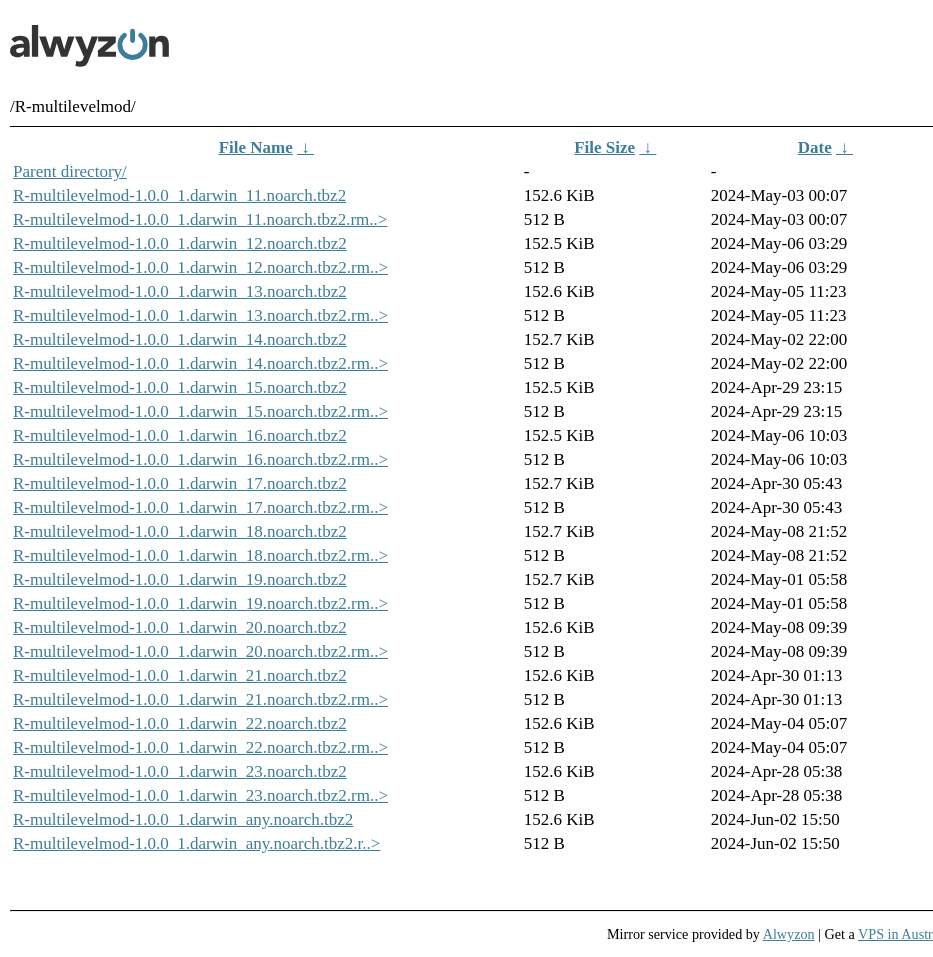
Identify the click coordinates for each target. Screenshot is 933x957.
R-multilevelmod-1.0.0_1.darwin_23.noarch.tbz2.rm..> (200, 795)
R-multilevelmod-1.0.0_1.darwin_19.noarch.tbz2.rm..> (200, 603)
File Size (604, 147)
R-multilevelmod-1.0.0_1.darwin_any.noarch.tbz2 (183, 819)
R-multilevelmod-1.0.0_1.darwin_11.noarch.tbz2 (179, 195)
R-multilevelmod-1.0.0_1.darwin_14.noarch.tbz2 (180, 339)
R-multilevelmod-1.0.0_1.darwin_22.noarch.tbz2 (180, 723)
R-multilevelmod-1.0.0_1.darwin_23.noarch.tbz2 (180, 771)
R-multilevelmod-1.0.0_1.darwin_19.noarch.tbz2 (180, 579)
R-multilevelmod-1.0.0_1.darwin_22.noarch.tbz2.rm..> (200, 747)
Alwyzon (789, 934)
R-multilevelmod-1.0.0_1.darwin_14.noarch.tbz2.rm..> (200, 363)
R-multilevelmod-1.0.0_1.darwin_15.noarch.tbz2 (180, 387)
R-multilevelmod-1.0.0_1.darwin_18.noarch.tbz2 (180, 531)
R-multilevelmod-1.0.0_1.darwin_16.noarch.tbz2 (180, 435)
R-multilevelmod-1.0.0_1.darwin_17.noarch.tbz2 (180, 483)
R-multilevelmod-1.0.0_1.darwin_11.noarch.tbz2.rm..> (200, 219)
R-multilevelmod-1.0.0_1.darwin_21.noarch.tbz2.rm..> (200, 699)
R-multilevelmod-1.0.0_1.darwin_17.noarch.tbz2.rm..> (200, 507)
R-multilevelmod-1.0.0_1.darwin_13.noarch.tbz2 (180, 291)
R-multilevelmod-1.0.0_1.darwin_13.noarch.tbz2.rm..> (200, 315)
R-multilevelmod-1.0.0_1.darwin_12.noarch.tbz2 (180, 243)
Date (815, 147)
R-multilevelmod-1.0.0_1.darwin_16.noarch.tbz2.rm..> (200, 459)
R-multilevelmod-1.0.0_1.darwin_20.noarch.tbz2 (180, 627)
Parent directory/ (70, 171)
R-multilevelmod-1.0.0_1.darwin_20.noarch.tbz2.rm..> (200, 651)
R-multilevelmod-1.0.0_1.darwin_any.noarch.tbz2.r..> (196, 843)
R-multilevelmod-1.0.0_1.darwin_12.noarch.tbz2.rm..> (200, 267)
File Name (256, 147)
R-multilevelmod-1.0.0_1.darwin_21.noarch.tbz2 (180, 675)
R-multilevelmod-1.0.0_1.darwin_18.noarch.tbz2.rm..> (200, 555)
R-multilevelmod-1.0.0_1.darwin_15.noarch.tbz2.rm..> (200, 411)
